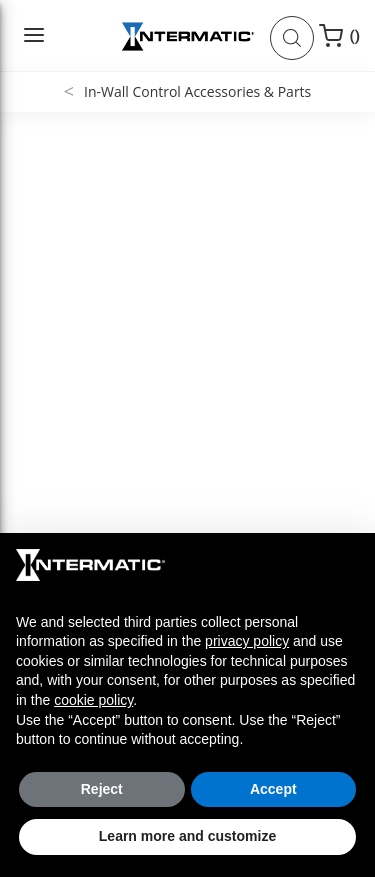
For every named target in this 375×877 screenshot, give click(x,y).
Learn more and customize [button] (187, 836)
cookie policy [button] (93, 700)
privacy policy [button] (247, 641)
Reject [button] (102, 789)
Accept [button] (273, 789)
